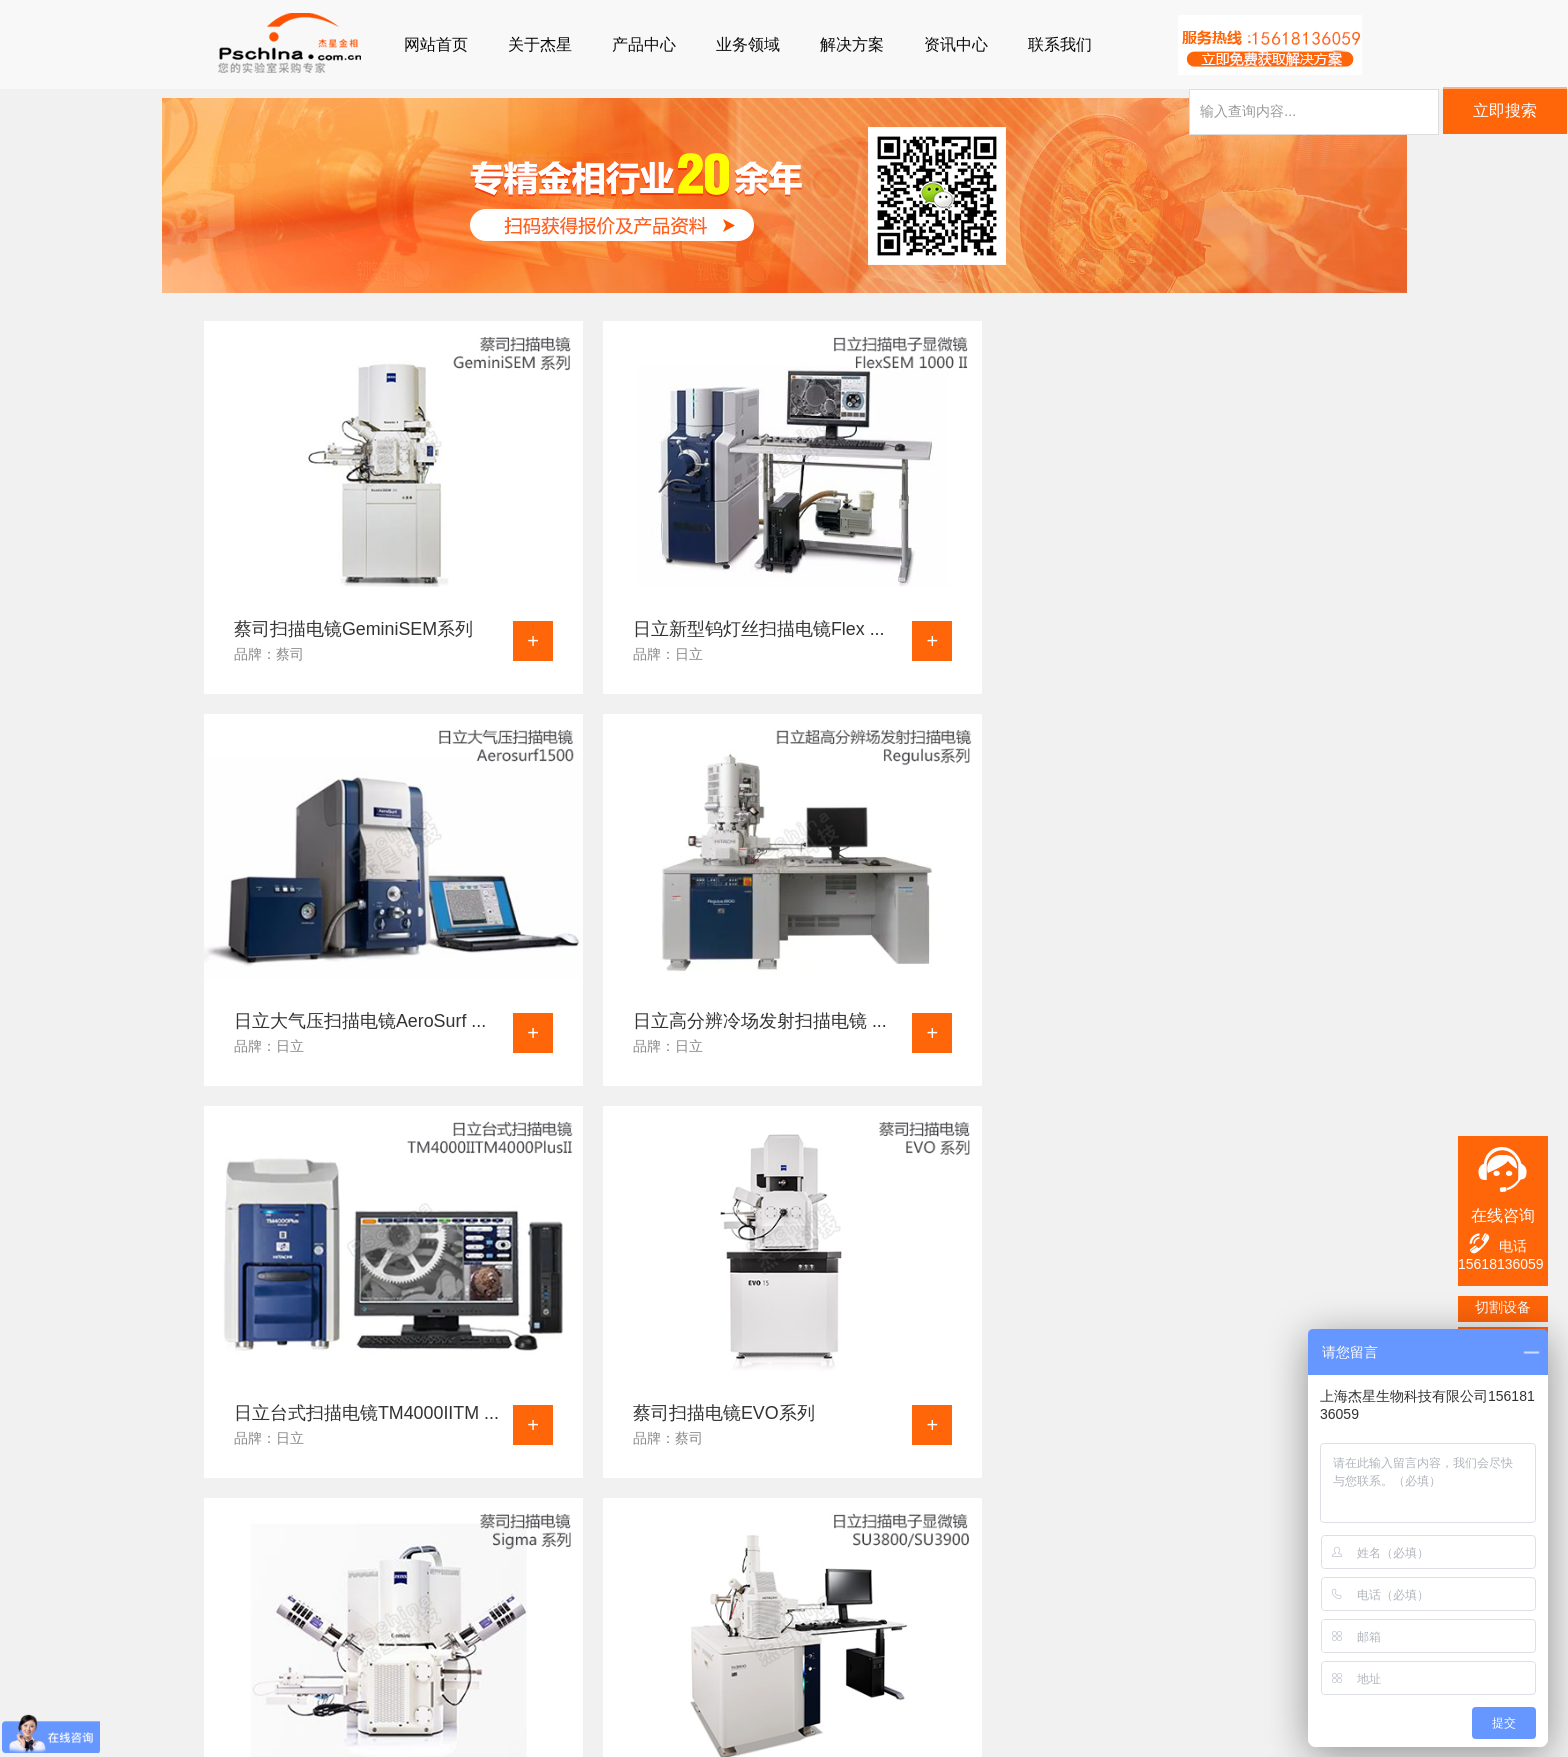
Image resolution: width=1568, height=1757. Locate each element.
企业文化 (572, 1624)
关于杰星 (540, 44)
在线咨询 (1503, 1215)
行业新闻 (336, 1650)
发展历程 (572, 1650)
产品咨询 (690, 1624)
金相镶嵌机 (224, 1624)
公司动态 (336, 1624)
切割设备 (1503, 1307)
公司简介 (572, 1598)
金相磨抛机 (224, 1650)
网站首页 (436, 44)
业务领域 (748, 44)
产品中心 (644, 44)
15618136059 (1501, 1264)
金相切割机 (224, 1598)
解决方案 (852, 44)
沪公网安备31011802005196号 (840, 1732)
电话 (1496, 1243)
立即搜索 (1505, 113)
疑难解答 (336, 1598)
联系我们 (1060, 44)
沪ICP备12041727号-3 (645, 1732)
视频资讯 (336, 1676)
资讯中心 (956, 44)
